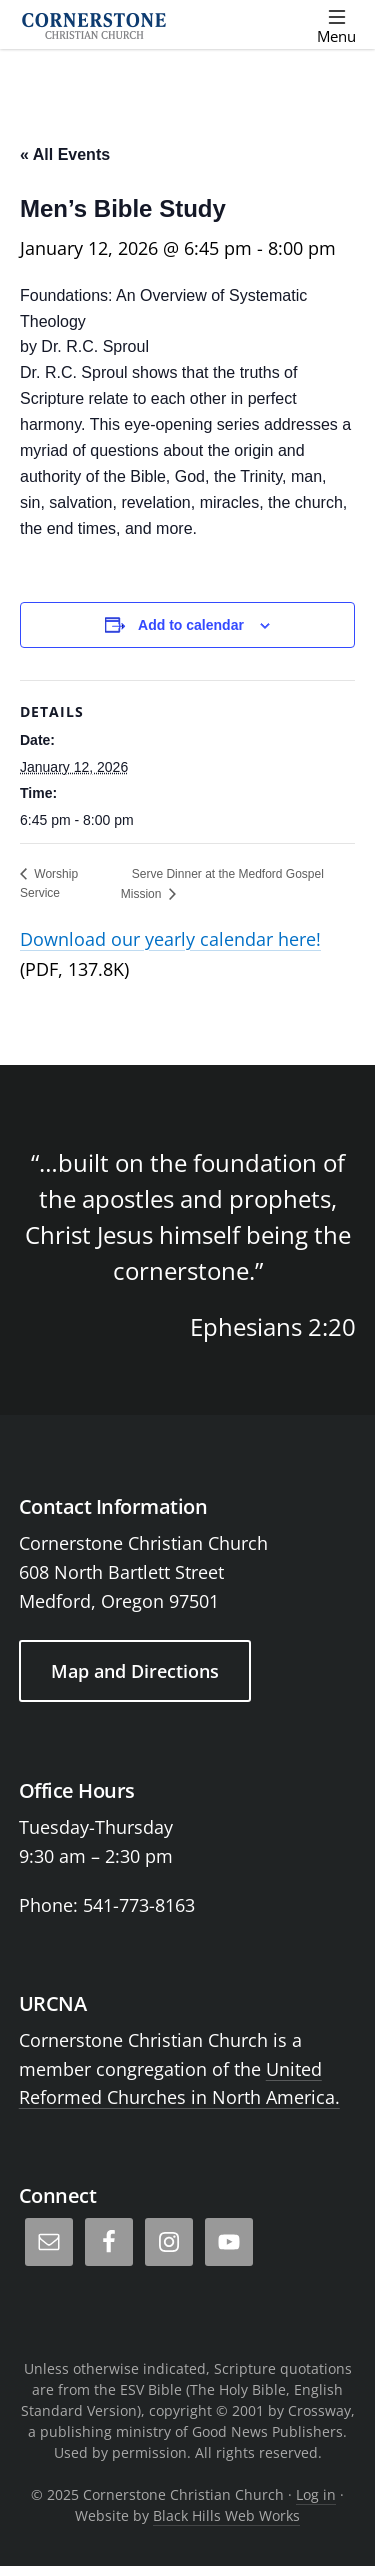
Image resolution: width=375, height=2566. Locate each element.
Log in (316, 2494)
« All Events (65, 154)
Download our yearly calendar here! (170, 939)
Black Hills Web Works (226, 2515)
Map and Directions (135, 1671)
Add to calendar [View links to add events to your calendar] (191, 625)
